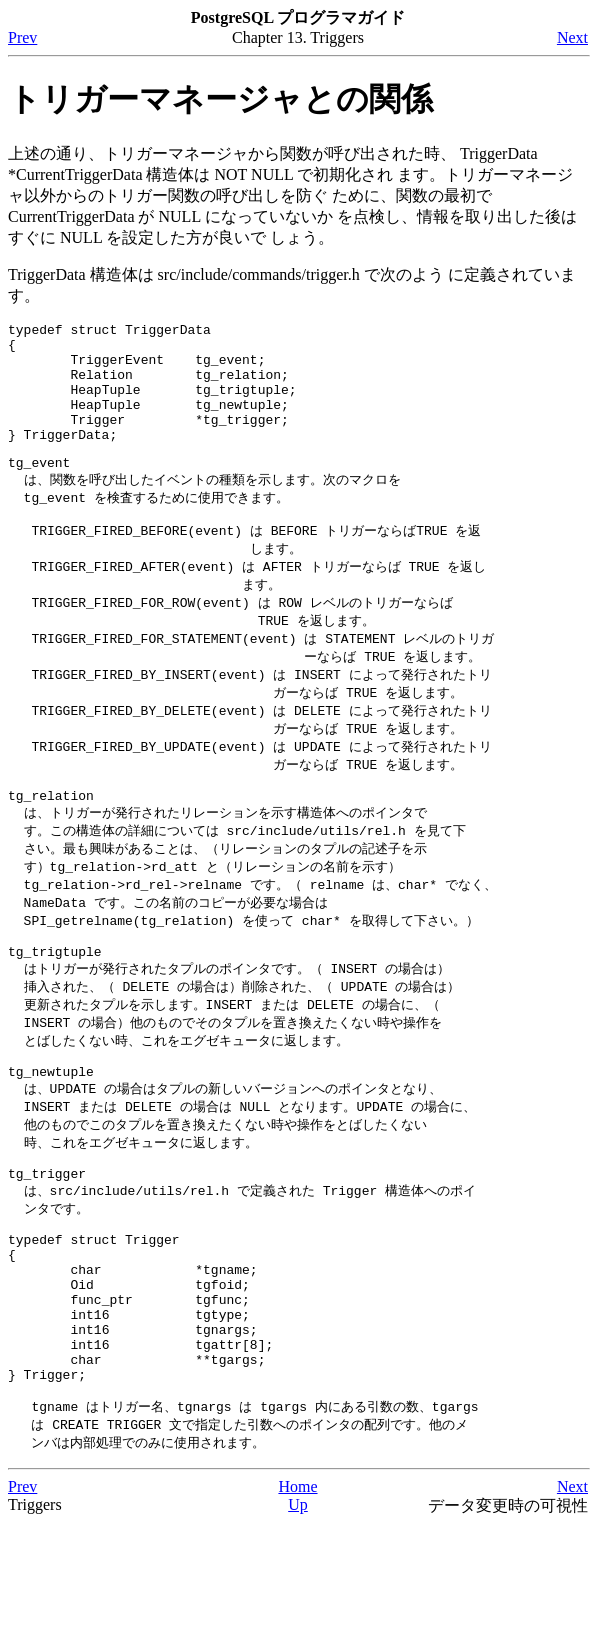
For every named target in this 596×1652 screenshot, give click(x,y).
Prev (22, 37)
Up (298, 1631)
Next (572, 37)
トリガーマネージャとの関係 (220, 99)
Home (297, 1613)
